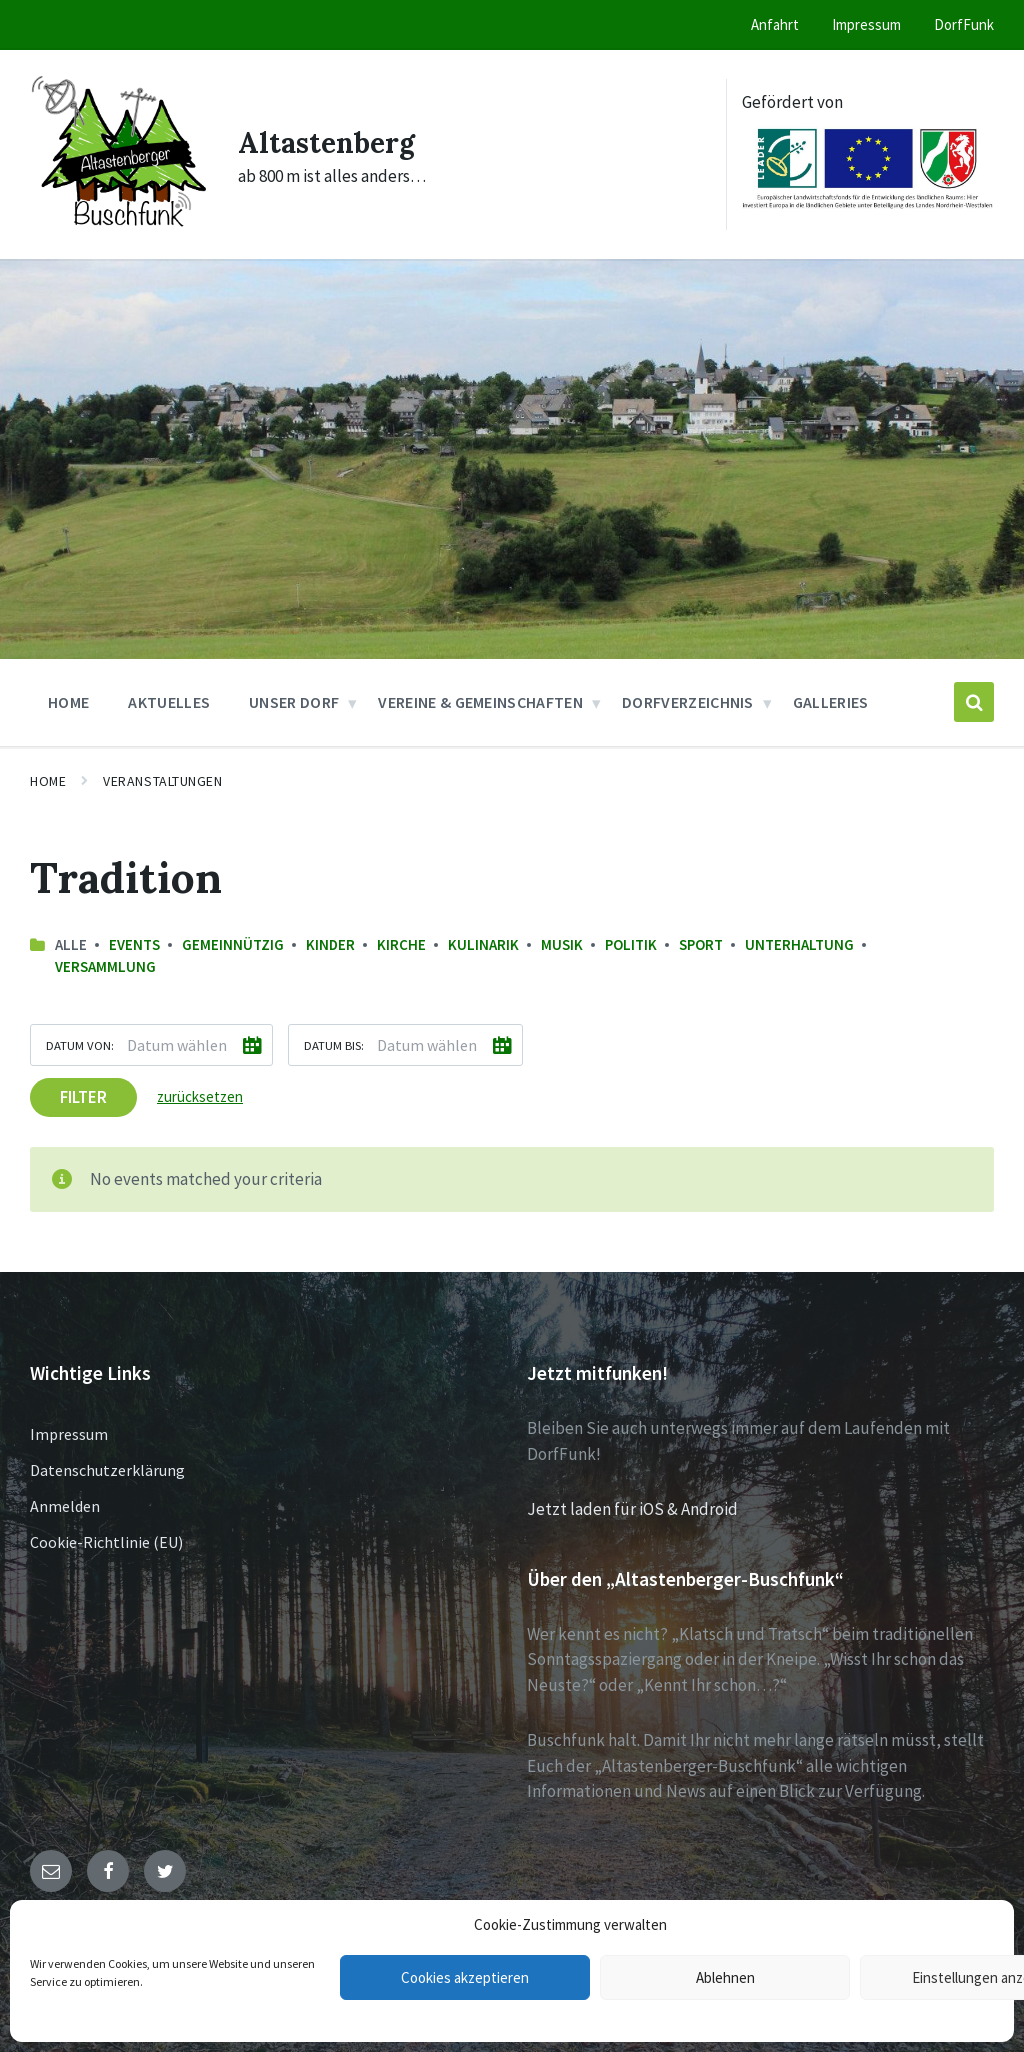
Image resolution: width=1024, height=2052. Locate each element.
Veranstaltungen (162, 781)
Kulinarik (483, 944)
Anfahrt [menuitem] (775, 24)
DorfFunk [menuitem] (964, 24)
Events (134, 944)
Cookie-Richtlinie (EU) (106, 1542)
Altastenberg (332, 141)
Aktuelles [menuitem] (169, 702)
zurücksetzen (200, 1095)
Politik (631, 944)
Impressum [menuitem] (866, 24)
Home (48, 781)
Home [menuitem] (68, 702)
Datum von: (80, 1044)
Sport (701, 944)
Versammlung (105, 966)
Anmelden (65, 1506)
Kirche (401, 944)
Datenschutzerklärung (107, 1470)
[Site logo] (119, 234)
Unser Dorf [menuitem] (294, 702)
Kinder (330, 944)
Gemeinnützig (233, 944)
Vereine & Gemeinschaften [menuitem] (480, 702)
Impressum (69, 1434)
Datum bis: (334, 1044)
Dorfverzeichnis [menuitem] (688, 702)
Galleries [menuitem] (831, 702)
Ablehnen (725, 1977)
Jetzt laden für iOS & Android (632, 1509)
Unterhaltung (799, 944)
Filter (83, 1096)
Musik (562, 944)
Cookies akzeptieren (465, 1977)
